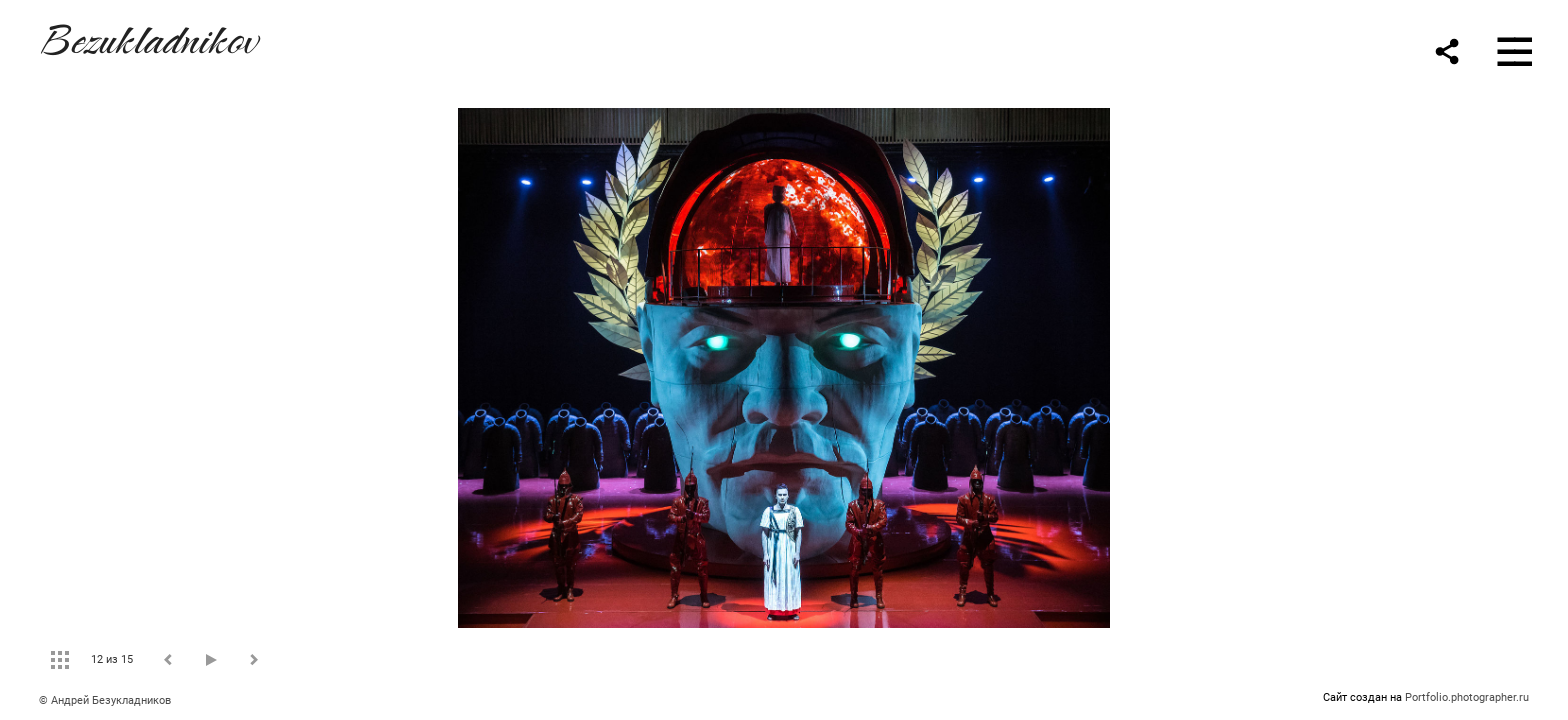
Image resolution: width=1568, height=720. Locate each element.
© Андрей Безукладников (105, 700)
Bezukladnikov (148, 36)
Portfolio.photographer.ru (1467, 697)
